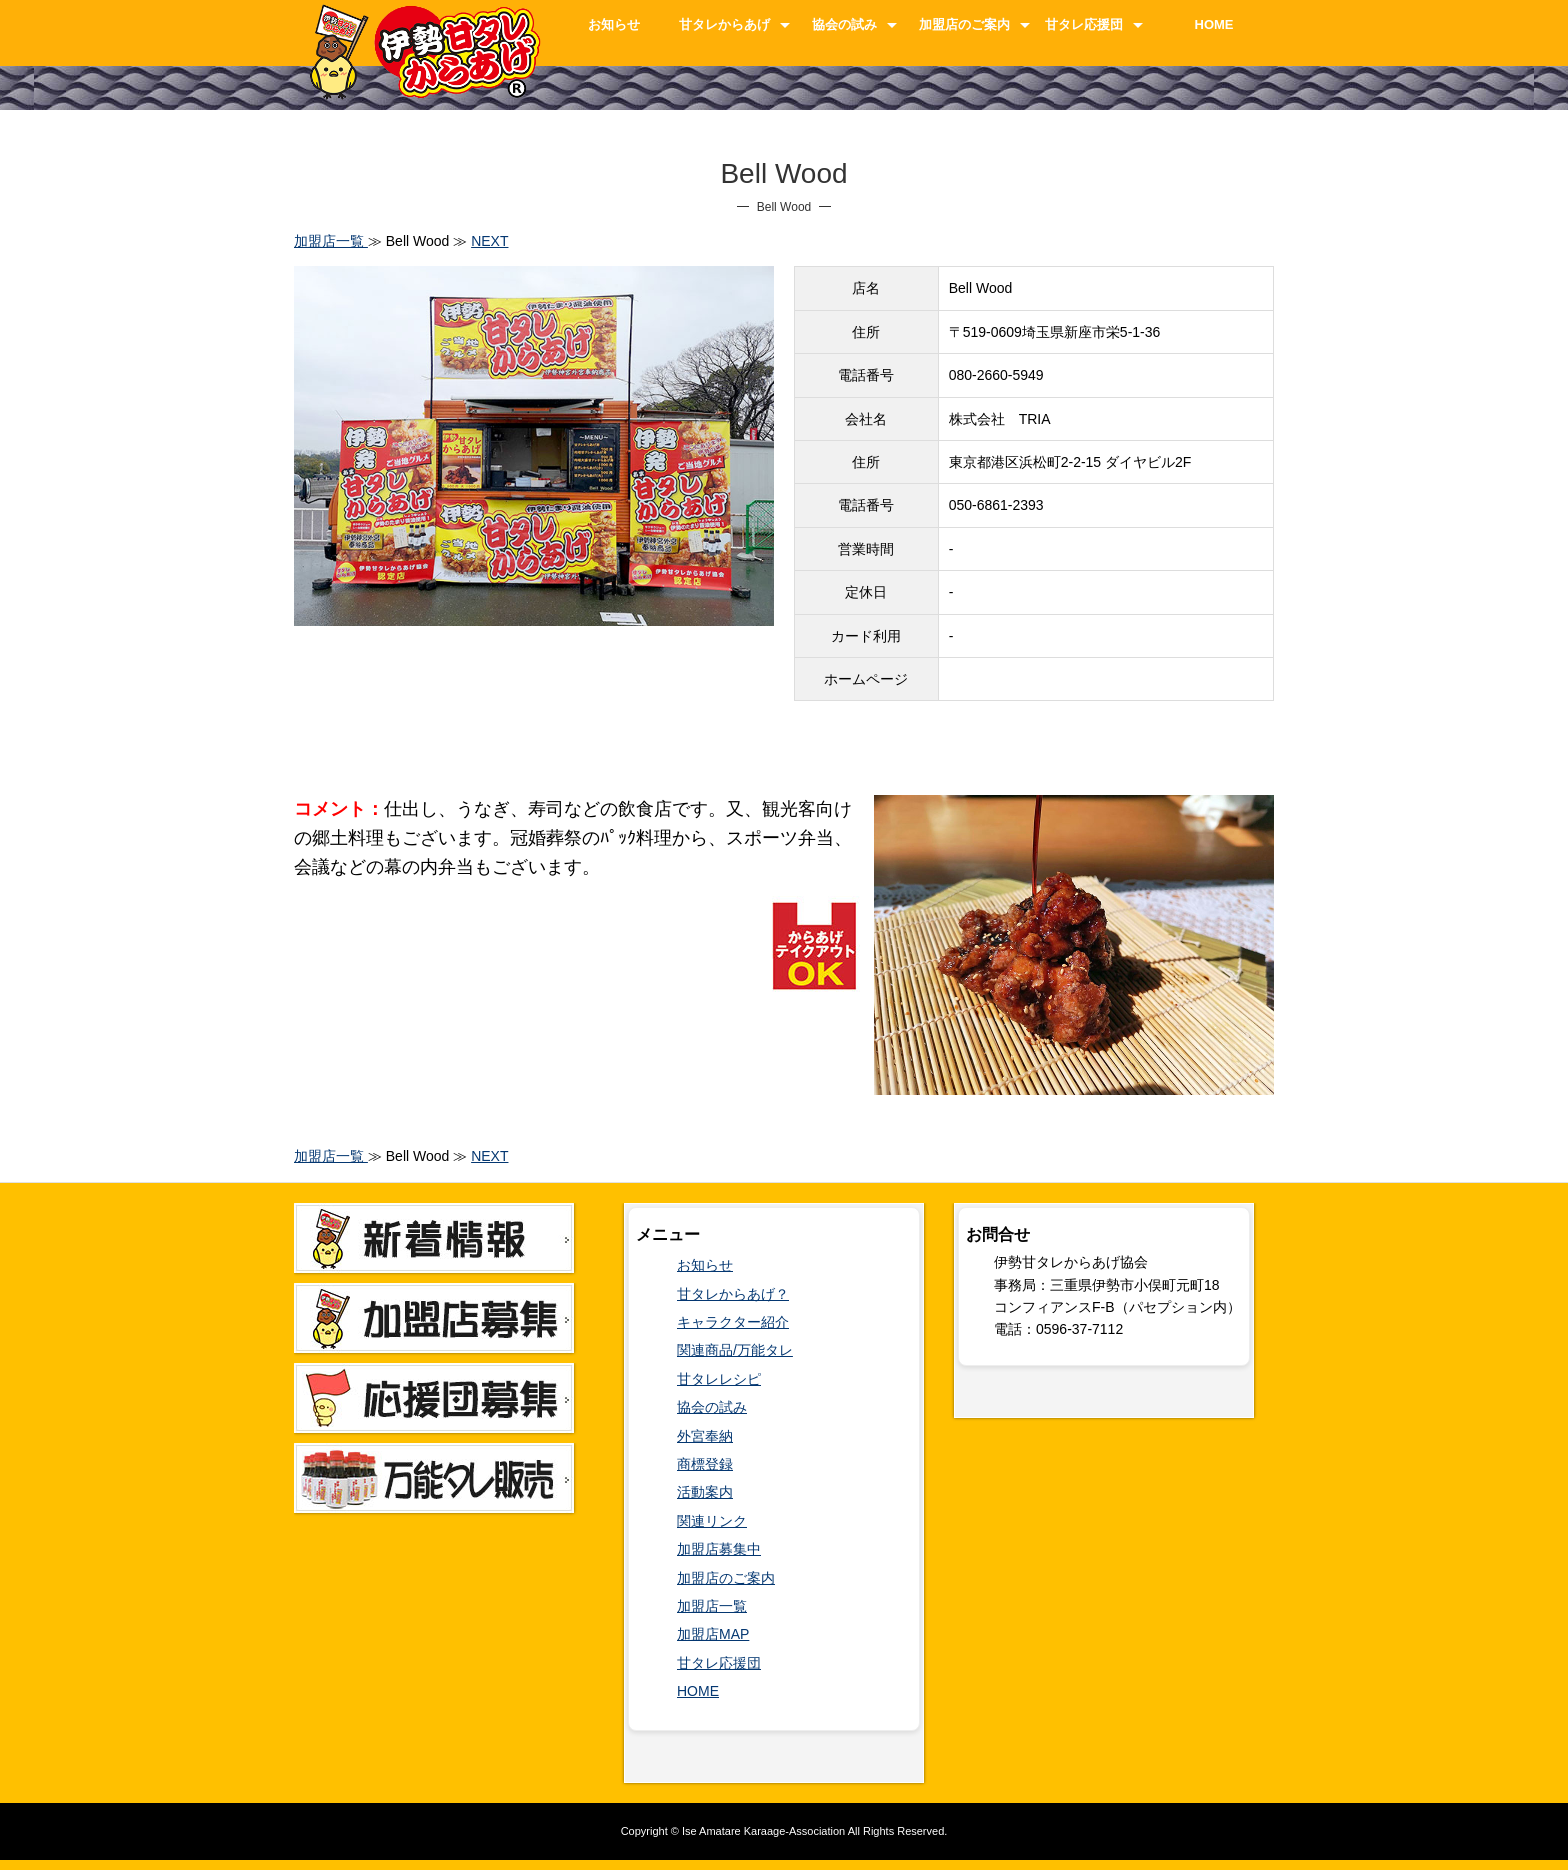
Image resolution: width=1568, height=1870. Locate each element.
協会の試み (844, 24)
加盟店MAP (713, 1634)
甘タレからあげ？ (733, 1294)
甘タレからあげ (724, 24)
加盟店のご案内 (964, 24)
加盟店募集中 (719, 1549)
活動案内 (705, 1492)
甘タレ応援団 (1084, 24)
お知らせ (614, 24)
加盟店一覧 (331, 241)
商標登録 (705, 1464)
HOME (1214, 24)
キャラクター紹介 (733, 1322)
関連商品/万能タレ (735, 1350)
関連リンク (712, 1521)
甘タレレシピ (719, 1379)
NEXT (489, 241)
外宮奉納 (705, 1436)
